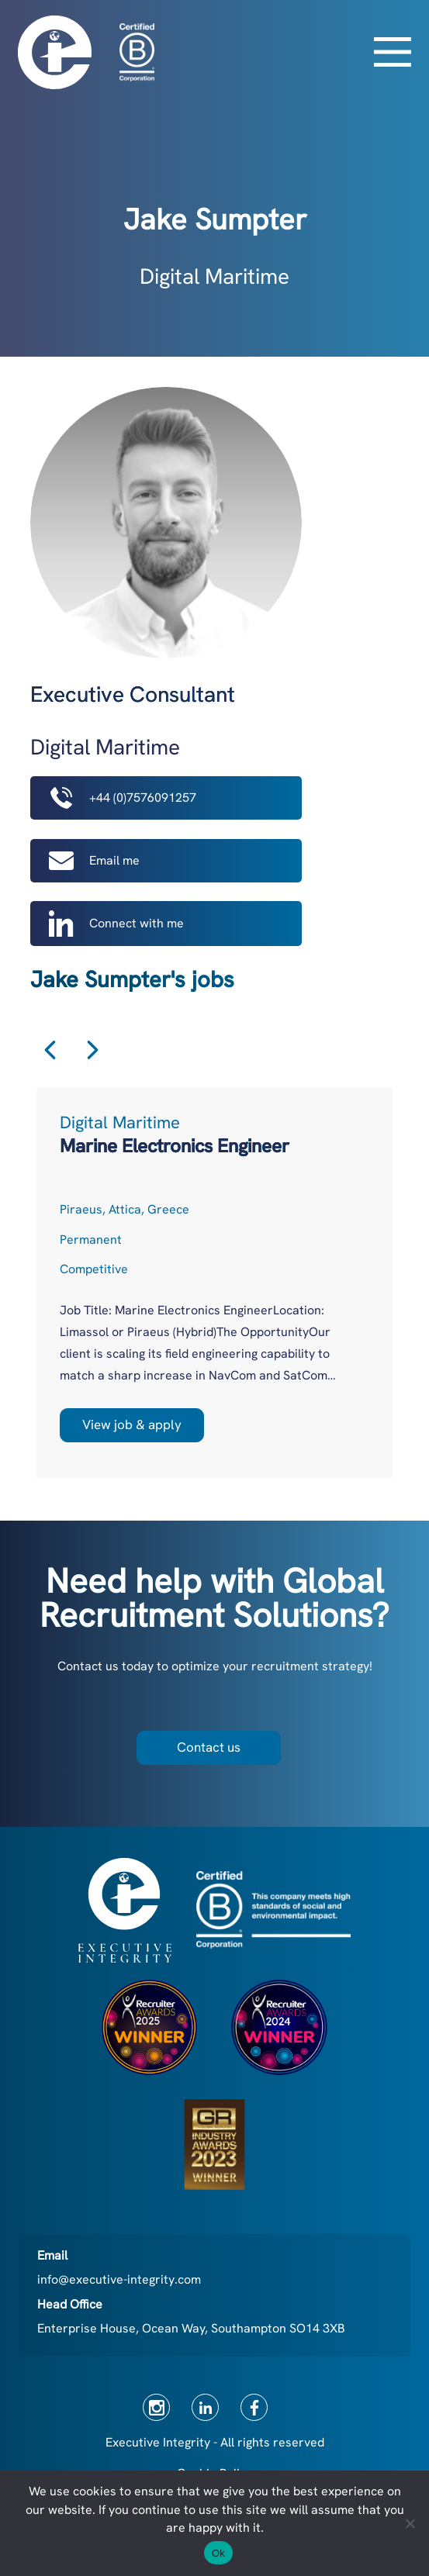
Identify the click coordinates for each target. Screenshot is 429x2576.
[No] (409, 2523)
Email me (94, 860)
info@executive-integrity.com (119, 2279)
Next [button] (92, 1049)
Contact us (208, 1747)
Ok (218, 2553)
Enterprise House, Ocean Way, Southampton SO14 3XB (191, 2328)
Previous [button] (50, 1049)
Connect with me (116, 923)
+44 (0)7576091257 (122, 798)
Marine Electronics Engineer (174, 1146)
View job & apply (132, 1424)
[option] (214, 1283)
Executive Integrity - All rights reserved (215, 2442)
